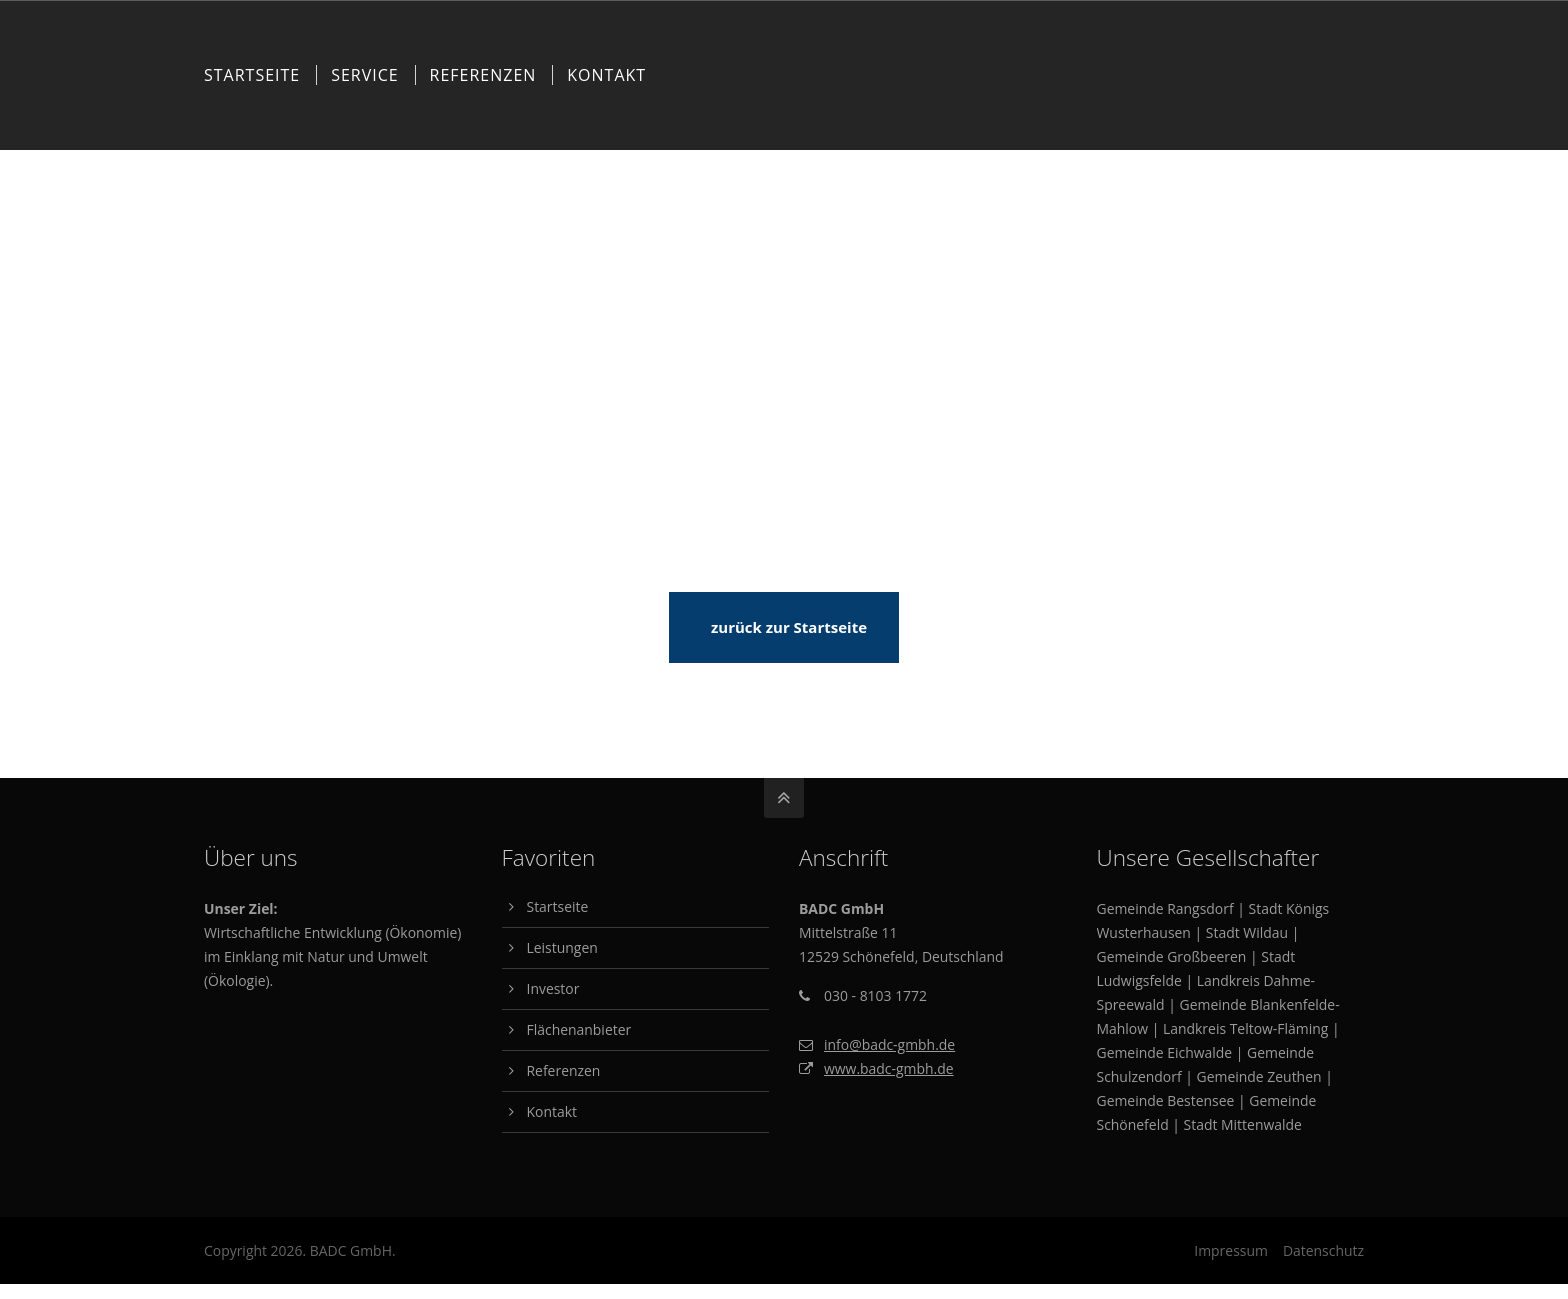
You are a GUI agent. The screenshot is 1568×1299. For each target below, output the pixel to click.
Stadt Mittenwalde (1243, 1124)
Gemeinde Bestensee (1166, 1100)
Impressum (1231, 1250)
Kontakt (552, 1111)
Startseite (558, 906)
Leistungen (562, 947)
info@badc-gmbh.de (889, 1044)
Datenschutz (1323, 1250)
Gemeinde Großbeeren (1172, 956)
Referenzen (564, 1070)
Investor (553, 988)
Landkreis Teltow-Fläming (1245, 1028)
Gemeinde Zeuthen (1259, 1076)
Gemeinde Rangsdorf (1165, 908)
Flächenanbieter (579, 1029)
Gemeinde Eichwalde (1165, 1052)
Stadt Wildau (1247, 932)
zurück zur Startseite (789, 627)
